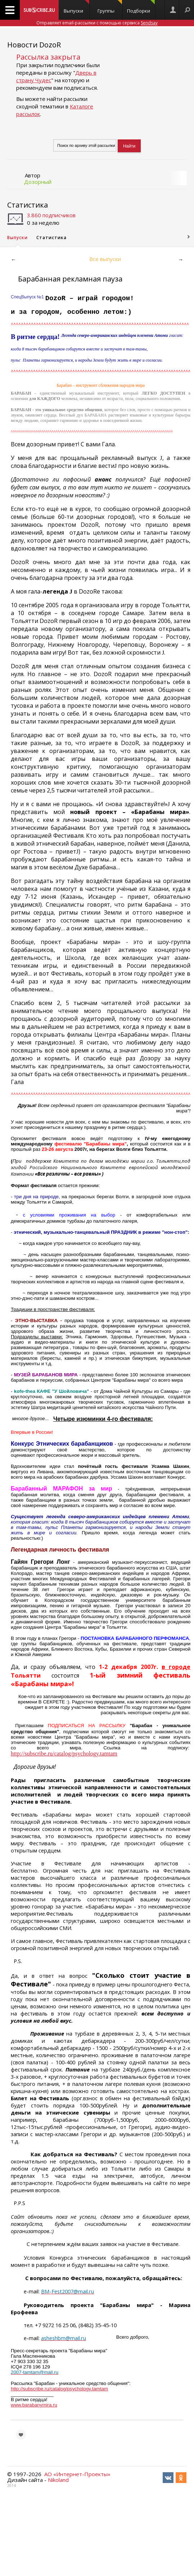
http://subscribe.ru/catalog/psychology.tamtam (59, 2388)
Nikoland (58, 2479)
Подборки (141, 7)
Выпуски (77, 7)
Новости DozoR (34, 45)
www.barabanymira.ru (34, 2405)
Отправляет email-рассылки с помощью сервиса (97, 23)
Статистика (27, 205)
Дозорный (37, 181)
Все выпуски (105, 258)
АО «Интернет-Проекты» (77, 2474)
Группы (110, 7)
